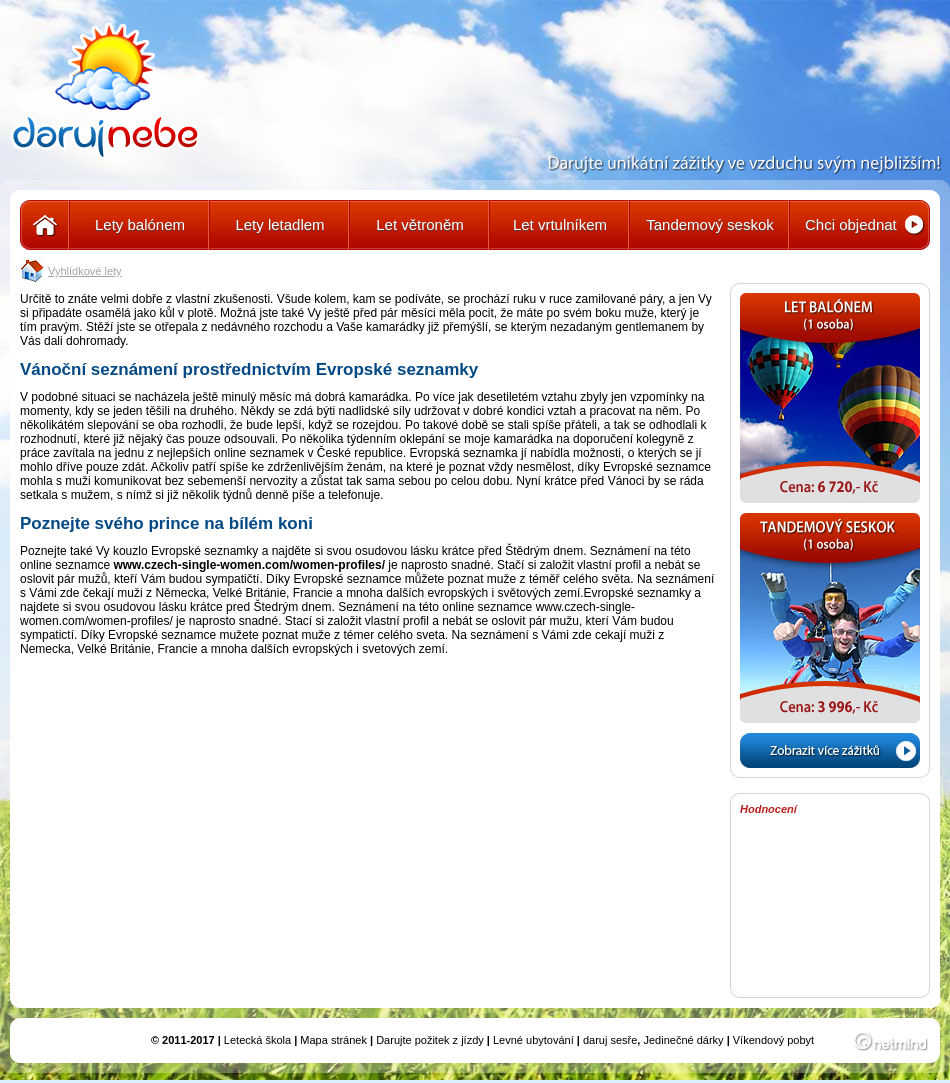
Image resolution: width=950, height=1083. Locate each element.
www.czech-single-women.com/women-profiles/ (249, 565)
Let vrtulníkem (560, 224)
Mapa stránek (333, 1040)
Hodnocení (768, 809)
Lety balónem (140, 224)
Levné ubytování (533, 1040)
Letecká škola (257, 1040)
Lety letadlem (279, 224)
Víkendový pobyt (773, 1040)
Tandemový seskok (710, 224)
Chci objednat (851, 224)
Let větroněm (420, 224)
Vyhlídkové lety (85, 271)
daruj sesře (610, 1040)
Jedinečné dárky (683, 1040)
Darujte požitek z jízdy (430, 1040)
